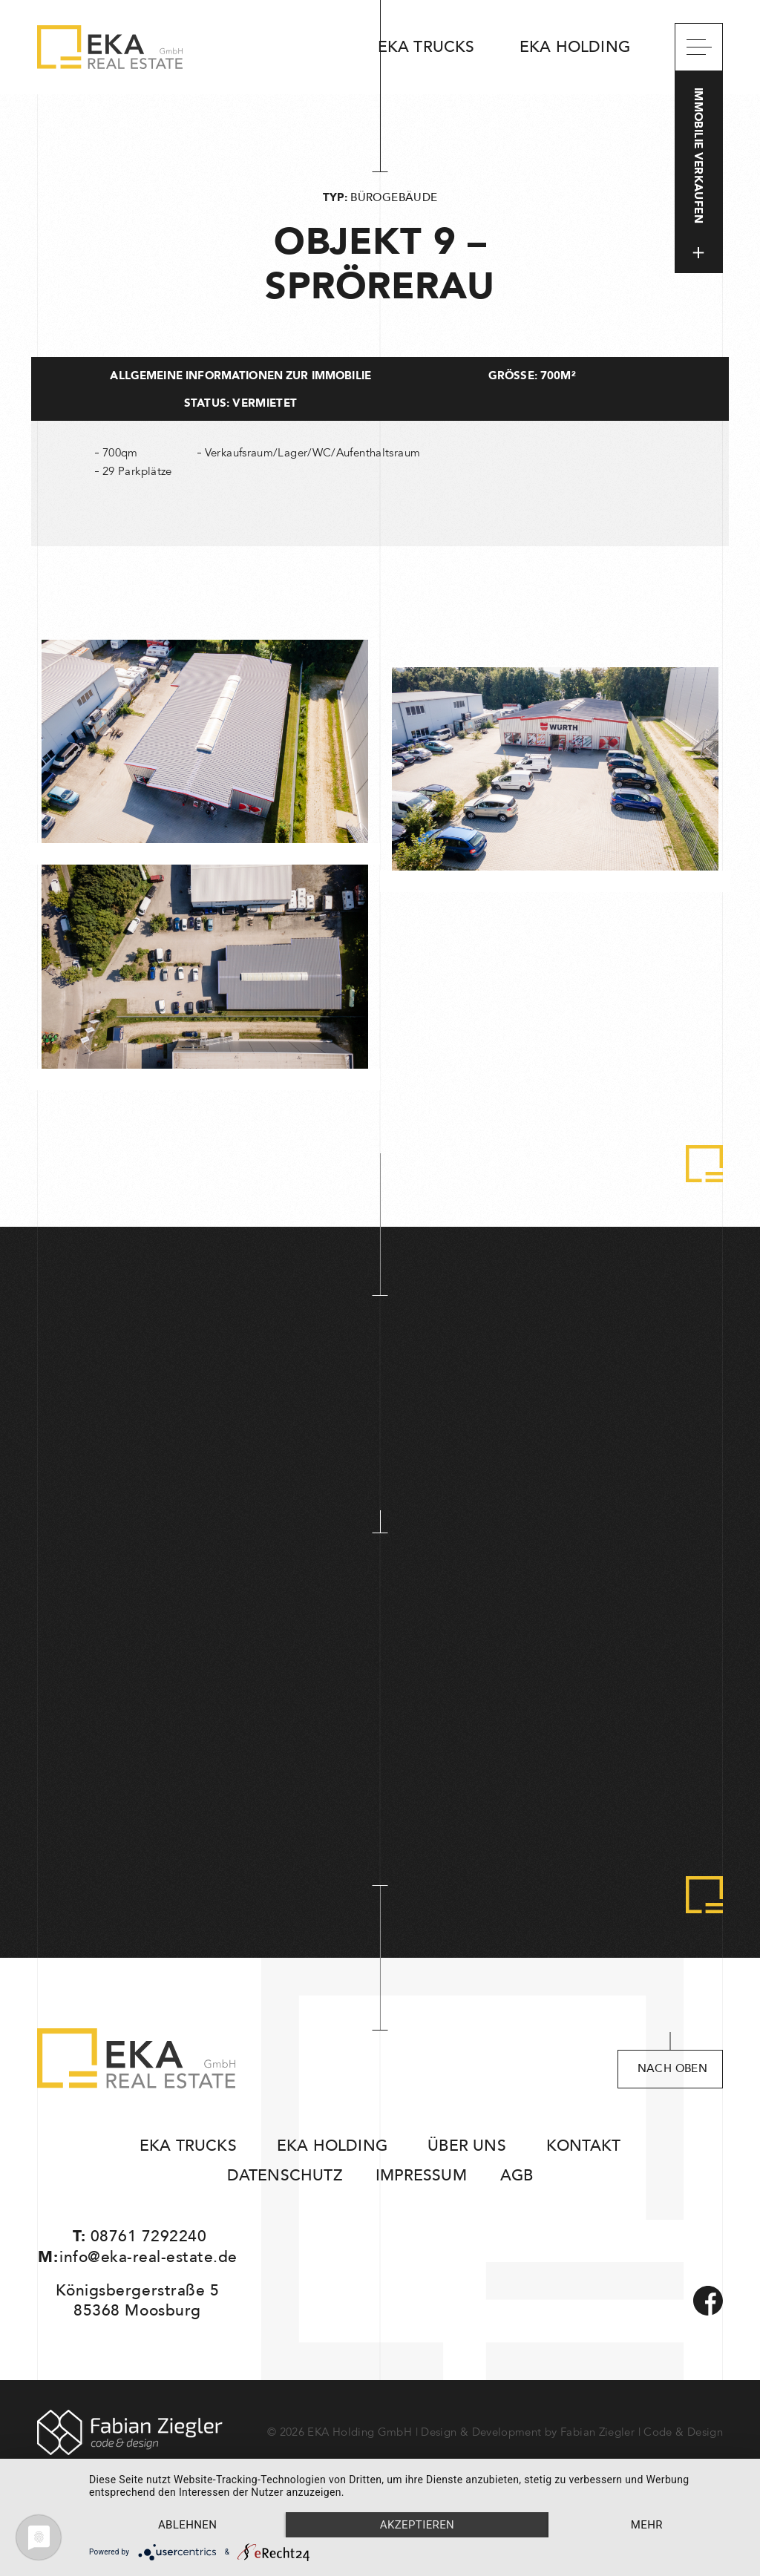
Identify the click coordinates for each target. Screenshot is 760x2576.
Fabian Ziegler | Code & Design (641, 2432)
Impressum (421, 2175)
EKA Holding (575, 47)
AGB (517, 2175)
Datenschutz (284, 2175)
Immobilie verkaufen (698, 173)
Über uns (467, 2146)
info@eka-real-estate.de (148, 2257)
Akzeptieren (417, 2524)
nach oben (672, 2068)
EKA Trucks (426, 47)
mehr (647, 2524)
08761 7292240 (149, 2236)
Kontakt (583, 2146)
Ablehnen (187, 2524)
